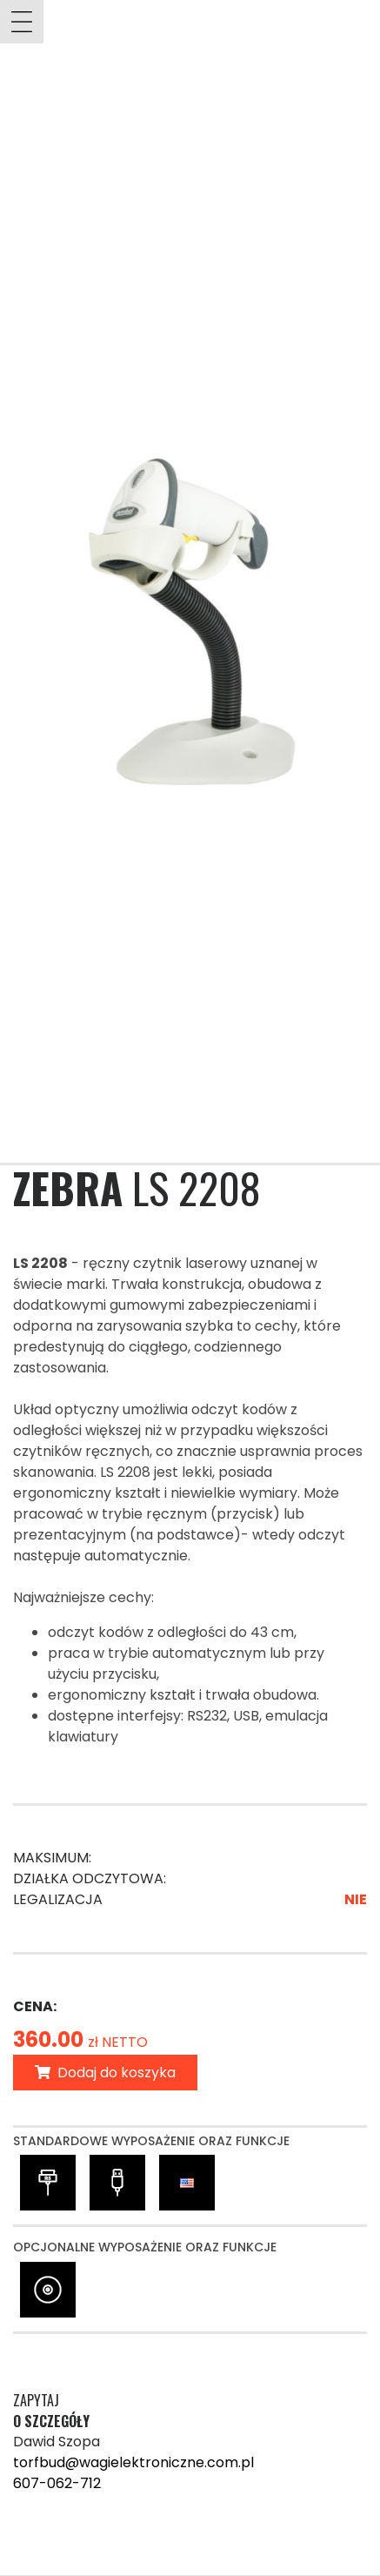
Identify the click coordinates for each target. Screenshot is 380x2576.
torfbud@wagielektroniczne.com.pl (133, 2462)
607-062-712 (57, 2483)
